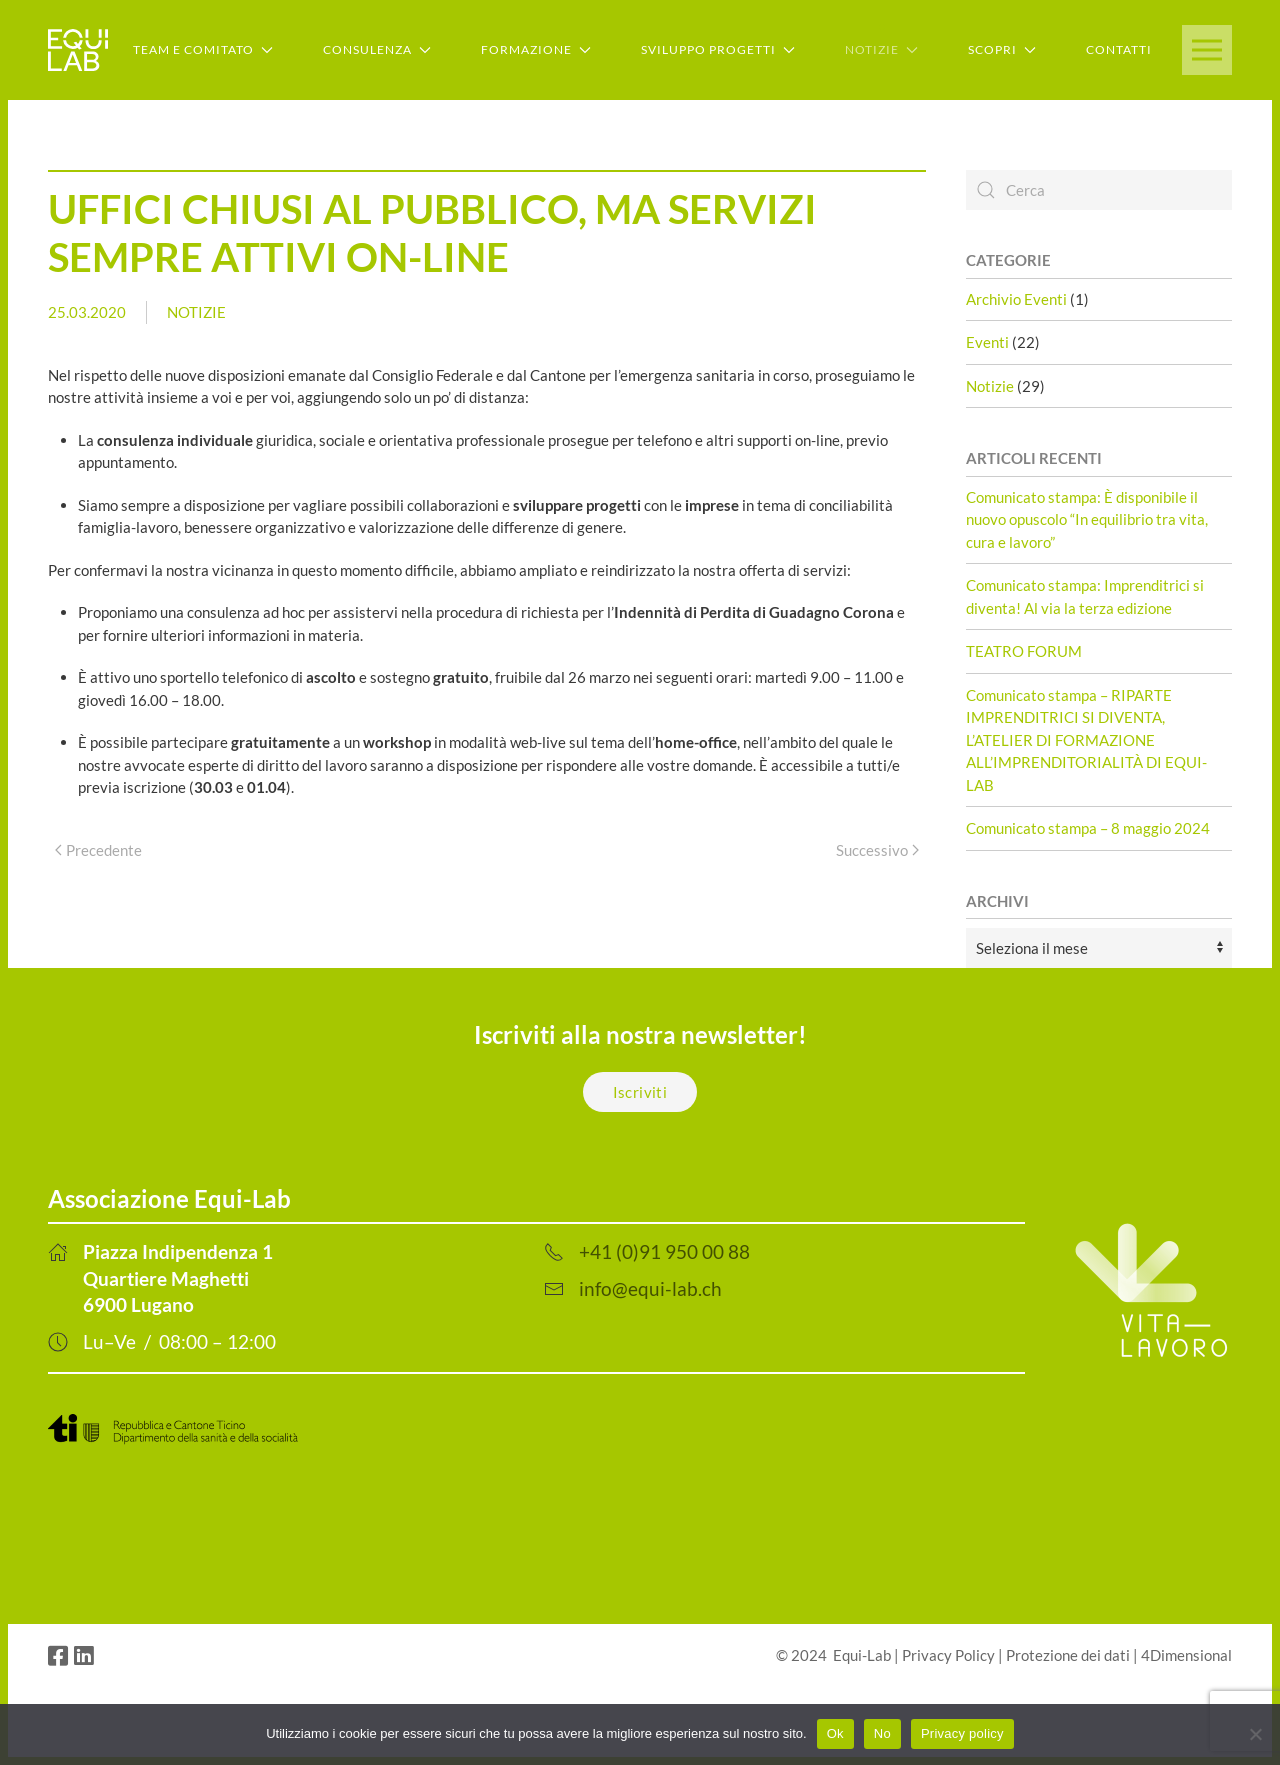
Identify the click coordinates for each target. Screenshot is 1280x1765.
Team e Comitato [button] (203, 49)
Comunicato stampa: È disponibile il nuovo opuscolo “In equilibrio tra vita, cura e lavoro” (1087, 519)
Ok (835, 1733)
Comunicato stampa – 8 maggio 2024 (1088, 828)
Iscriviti (640, 1092)
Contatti (1119, 49)
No (882, 1733)
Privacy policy (962, 1733)
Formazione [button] (536, 49)
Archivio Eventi (1016, 299)
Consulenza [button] (377, 49)
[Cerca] (1099, 190)
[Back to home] (78, 50)
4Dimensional (1186, 1655)
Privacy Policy (948, 1655)
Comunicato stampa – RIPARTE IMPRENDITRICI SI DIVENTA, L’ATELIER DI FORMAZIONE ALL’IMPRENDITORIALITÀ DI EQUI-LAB (1086, 740)
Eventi (987, 342)
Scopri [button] (1002, 49)
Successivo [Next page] (877, 850)
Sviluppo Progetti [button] (718, 49)
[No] (1255, 1734)
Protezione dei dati (1068, 1655)
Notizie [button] (881, 49)
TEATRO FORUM (1024, 651)
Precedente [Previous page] (98, 850)
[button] (1207, 50)
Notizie (196, 312)
